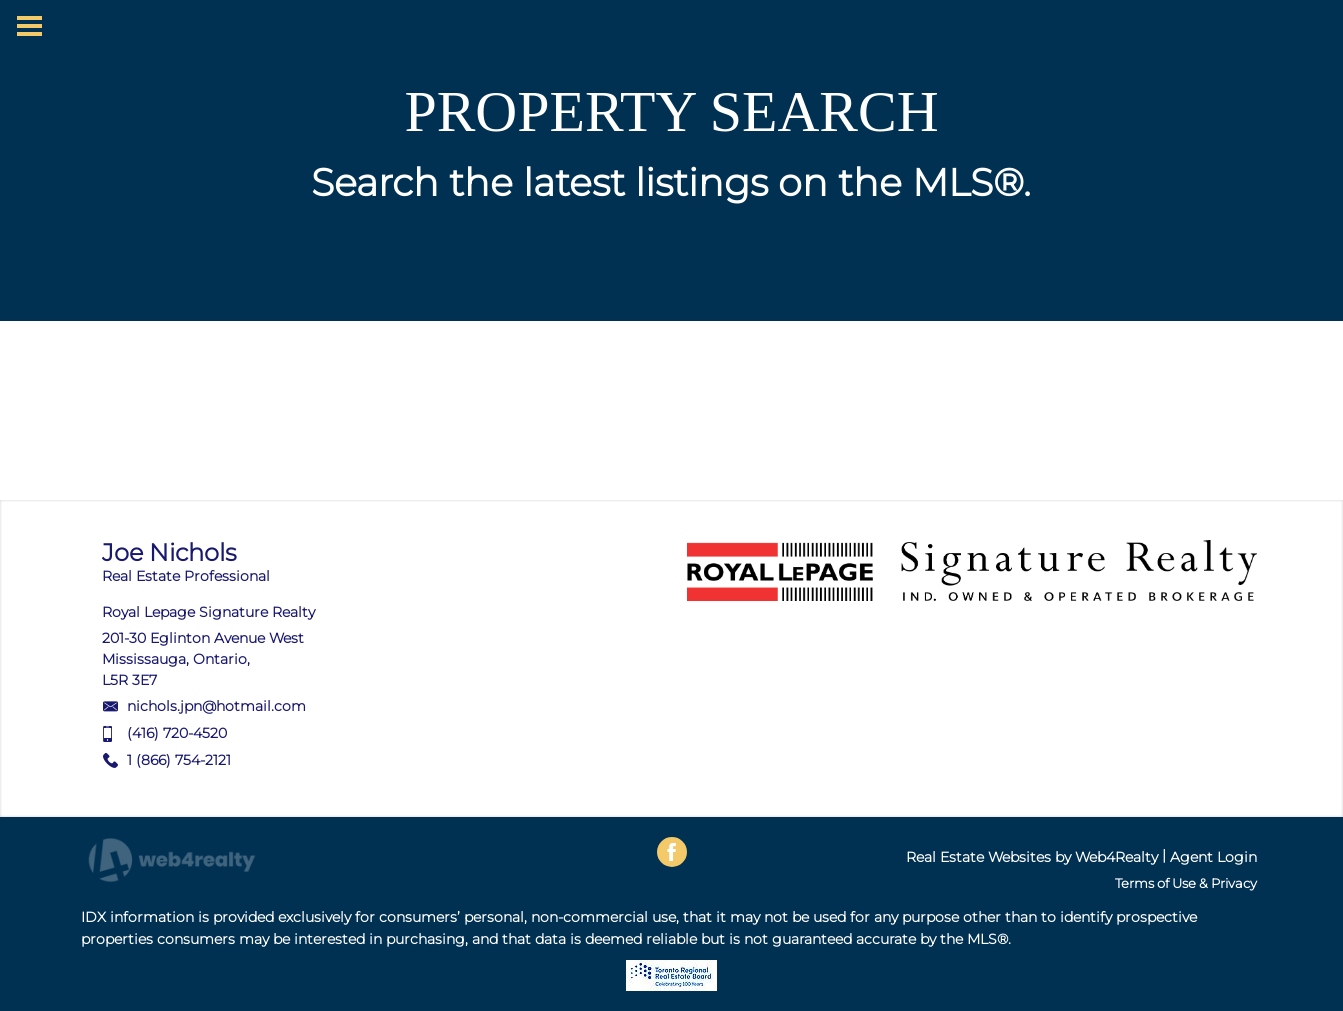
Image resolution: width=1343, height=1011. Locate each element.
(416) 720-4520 (177, 733)
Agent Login (1213, 857)
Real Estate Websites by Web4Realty (1032, 857)
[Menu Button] (29, 26)
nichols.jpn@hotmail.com (216, 706)
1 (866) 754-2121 (179, 760)
